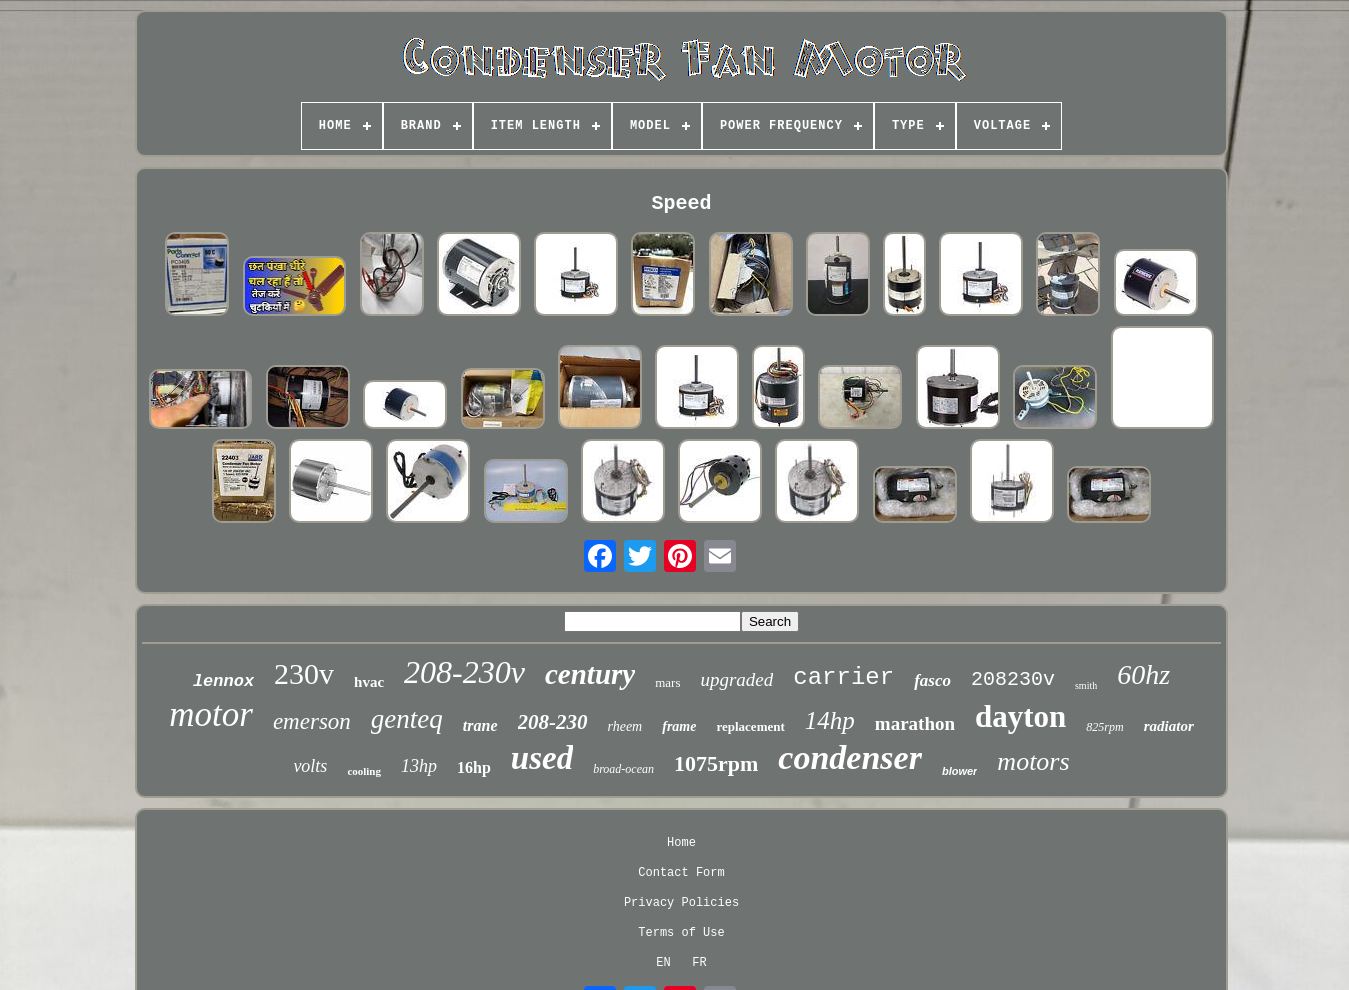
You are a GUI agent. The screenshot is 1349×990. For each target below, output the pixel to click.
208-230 (553, 722)
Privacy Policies (681, 903)
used (542, 758)
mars (667, 682)
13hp (419, 766)
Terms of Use (681, 933)
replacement (750, 726)
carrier (843, 677)
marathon (915, 723)
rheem (625, 726)
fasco (932, 680)
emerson (312, 721)
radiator (1169, 726)
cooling (364, 771)
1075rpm (716, 763)
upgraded (736, 679)
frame (679, 726)
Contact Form (681, 873)
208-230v (464, 672)
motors (1033, 761)
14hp (830, 720)
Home (681, 843)
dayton (1020, 716)
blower (959, 771)
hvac (369, 682)
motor (211, 714)
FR (699, 963)
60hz (1143, 674)
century (590, 674)
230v (304, 673)
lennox (223, 681)
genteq (407, 719)
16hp (474, 767)
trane (480, 725)
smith (1086, 685)
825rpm (1104, 727)
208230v (1013, 679)
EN (663, 963)
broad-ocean (623, 769)
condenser (850, 757)
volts (310, 766)
